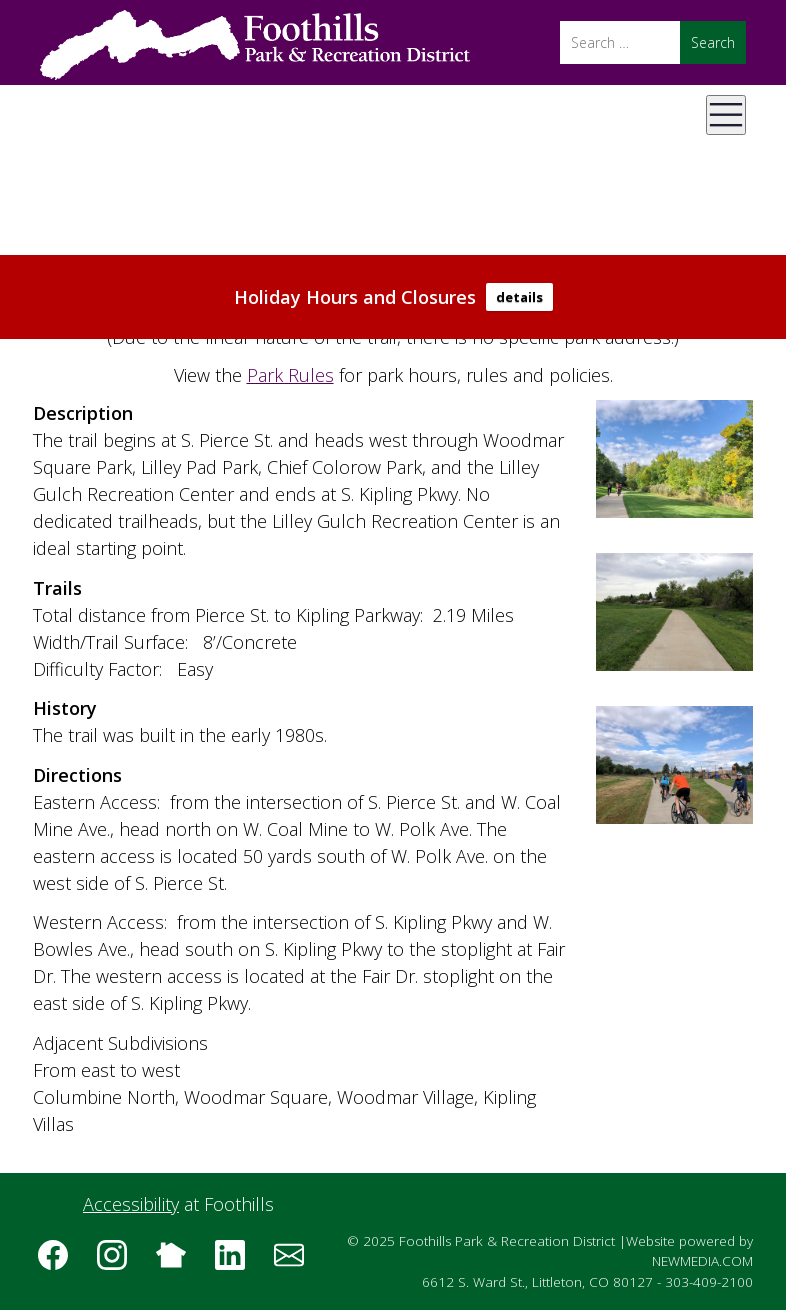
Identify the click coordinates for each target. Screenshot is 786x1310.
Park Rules (290, 375)
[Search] (620, 42)
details (519, 297)
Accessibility (131, 1204)
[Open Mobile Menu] (726, 115)
